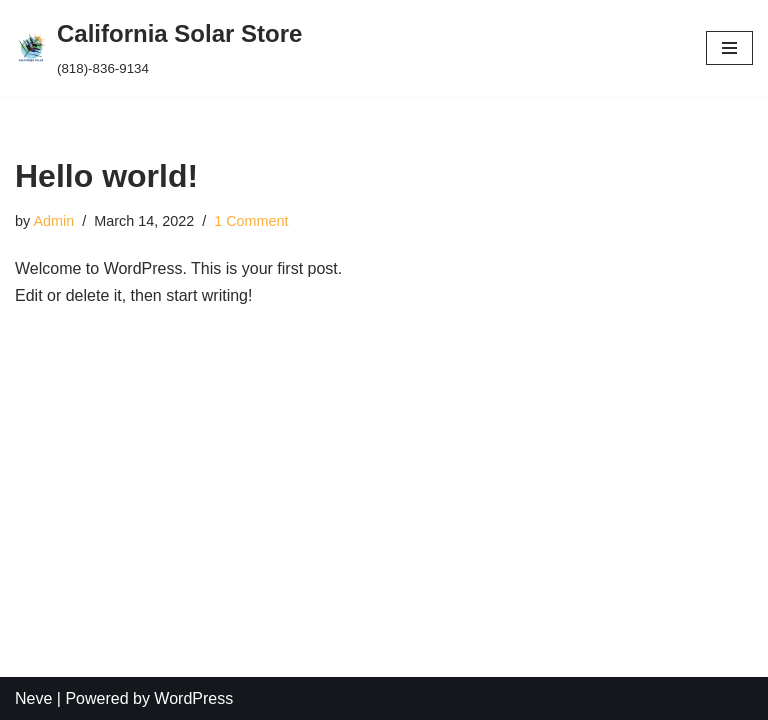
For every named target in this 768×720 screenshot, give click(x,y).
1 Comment (251, 221)
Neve (33, 698)
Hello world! (106, 176)
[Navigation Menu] (729, 48)
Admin (53, 221)
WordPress (193, 698)
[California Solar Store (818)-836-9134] (158, 48)
